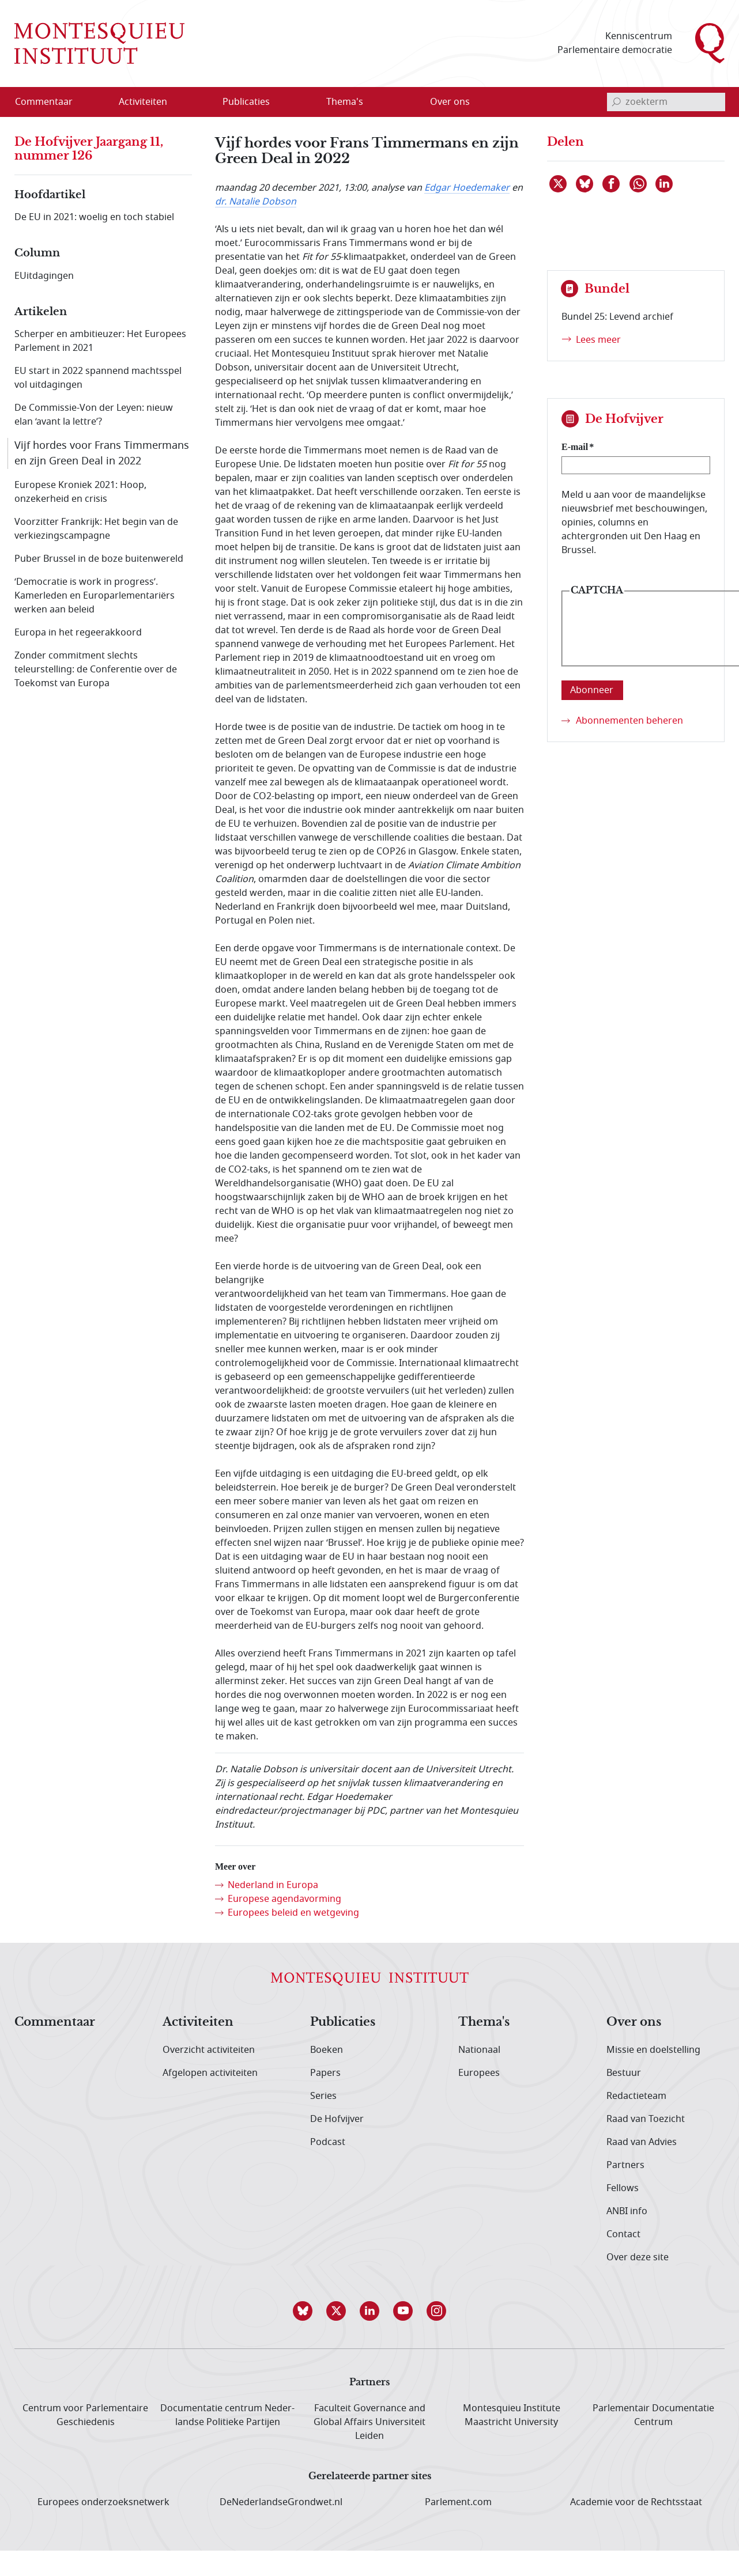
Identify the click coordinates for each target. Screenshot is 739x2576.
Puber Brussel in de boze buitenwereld (98, 559)
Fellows (622, 2188)
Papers (325, 2073)
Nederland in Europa (273, 1885)
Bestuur (623, 2073)
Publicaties (342, 2022)
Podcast (327, 2142)
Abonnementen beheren (629, 721)
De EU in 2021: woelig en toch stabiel (94, 217)
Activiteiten (198, 2022)
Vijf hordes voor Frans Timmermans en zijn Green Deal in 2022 (101, 453)
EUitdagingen (44, 276)
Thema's (484, 2022)
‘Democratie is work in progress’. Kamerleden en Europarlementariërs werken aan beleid (94, 595)
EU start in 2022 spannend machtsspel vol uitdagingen (98, 378)
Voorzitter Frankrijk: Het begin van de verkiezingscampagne (96, 529)
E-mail (574, 447)
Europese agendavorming (284, 1899)
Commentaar (54, 2022)
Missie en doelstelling (653, 2050)
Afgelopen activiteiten (210, 2073)
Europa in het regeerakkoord (78, 633)
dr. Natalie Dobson (255, 202)
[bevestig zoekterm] (616, 102)
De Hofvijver (337, 2119)
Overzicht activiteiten (209, 2050)
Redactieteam (636, 2096)
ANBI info (626, 2211)
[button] (302, 2311)
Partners (625, 2165)
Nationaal (479, 2050)
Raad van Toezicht (645, 2119)
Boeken (326, 2050)
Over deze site (637, 2257)
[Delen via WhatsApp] (638, 183)
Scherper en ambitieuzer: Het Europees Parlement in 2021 (100, 341)
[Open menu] (198, 102)
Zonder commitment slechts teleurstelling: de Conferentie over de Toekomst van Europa (95, 669)
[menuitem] (51, 102)
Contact (623, 2234)
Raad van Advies (641, 2142)
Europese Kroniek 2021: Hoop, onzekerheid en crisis (80, 492)
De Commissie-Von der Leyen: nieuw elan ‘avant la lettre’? (93, 415)
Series (323, 2096)
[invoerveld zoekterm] (666, 102)
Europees (479, 2073)
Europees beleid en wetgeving (293, 1913)
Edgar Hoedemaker (467, 188)
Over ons (633, 2022)
